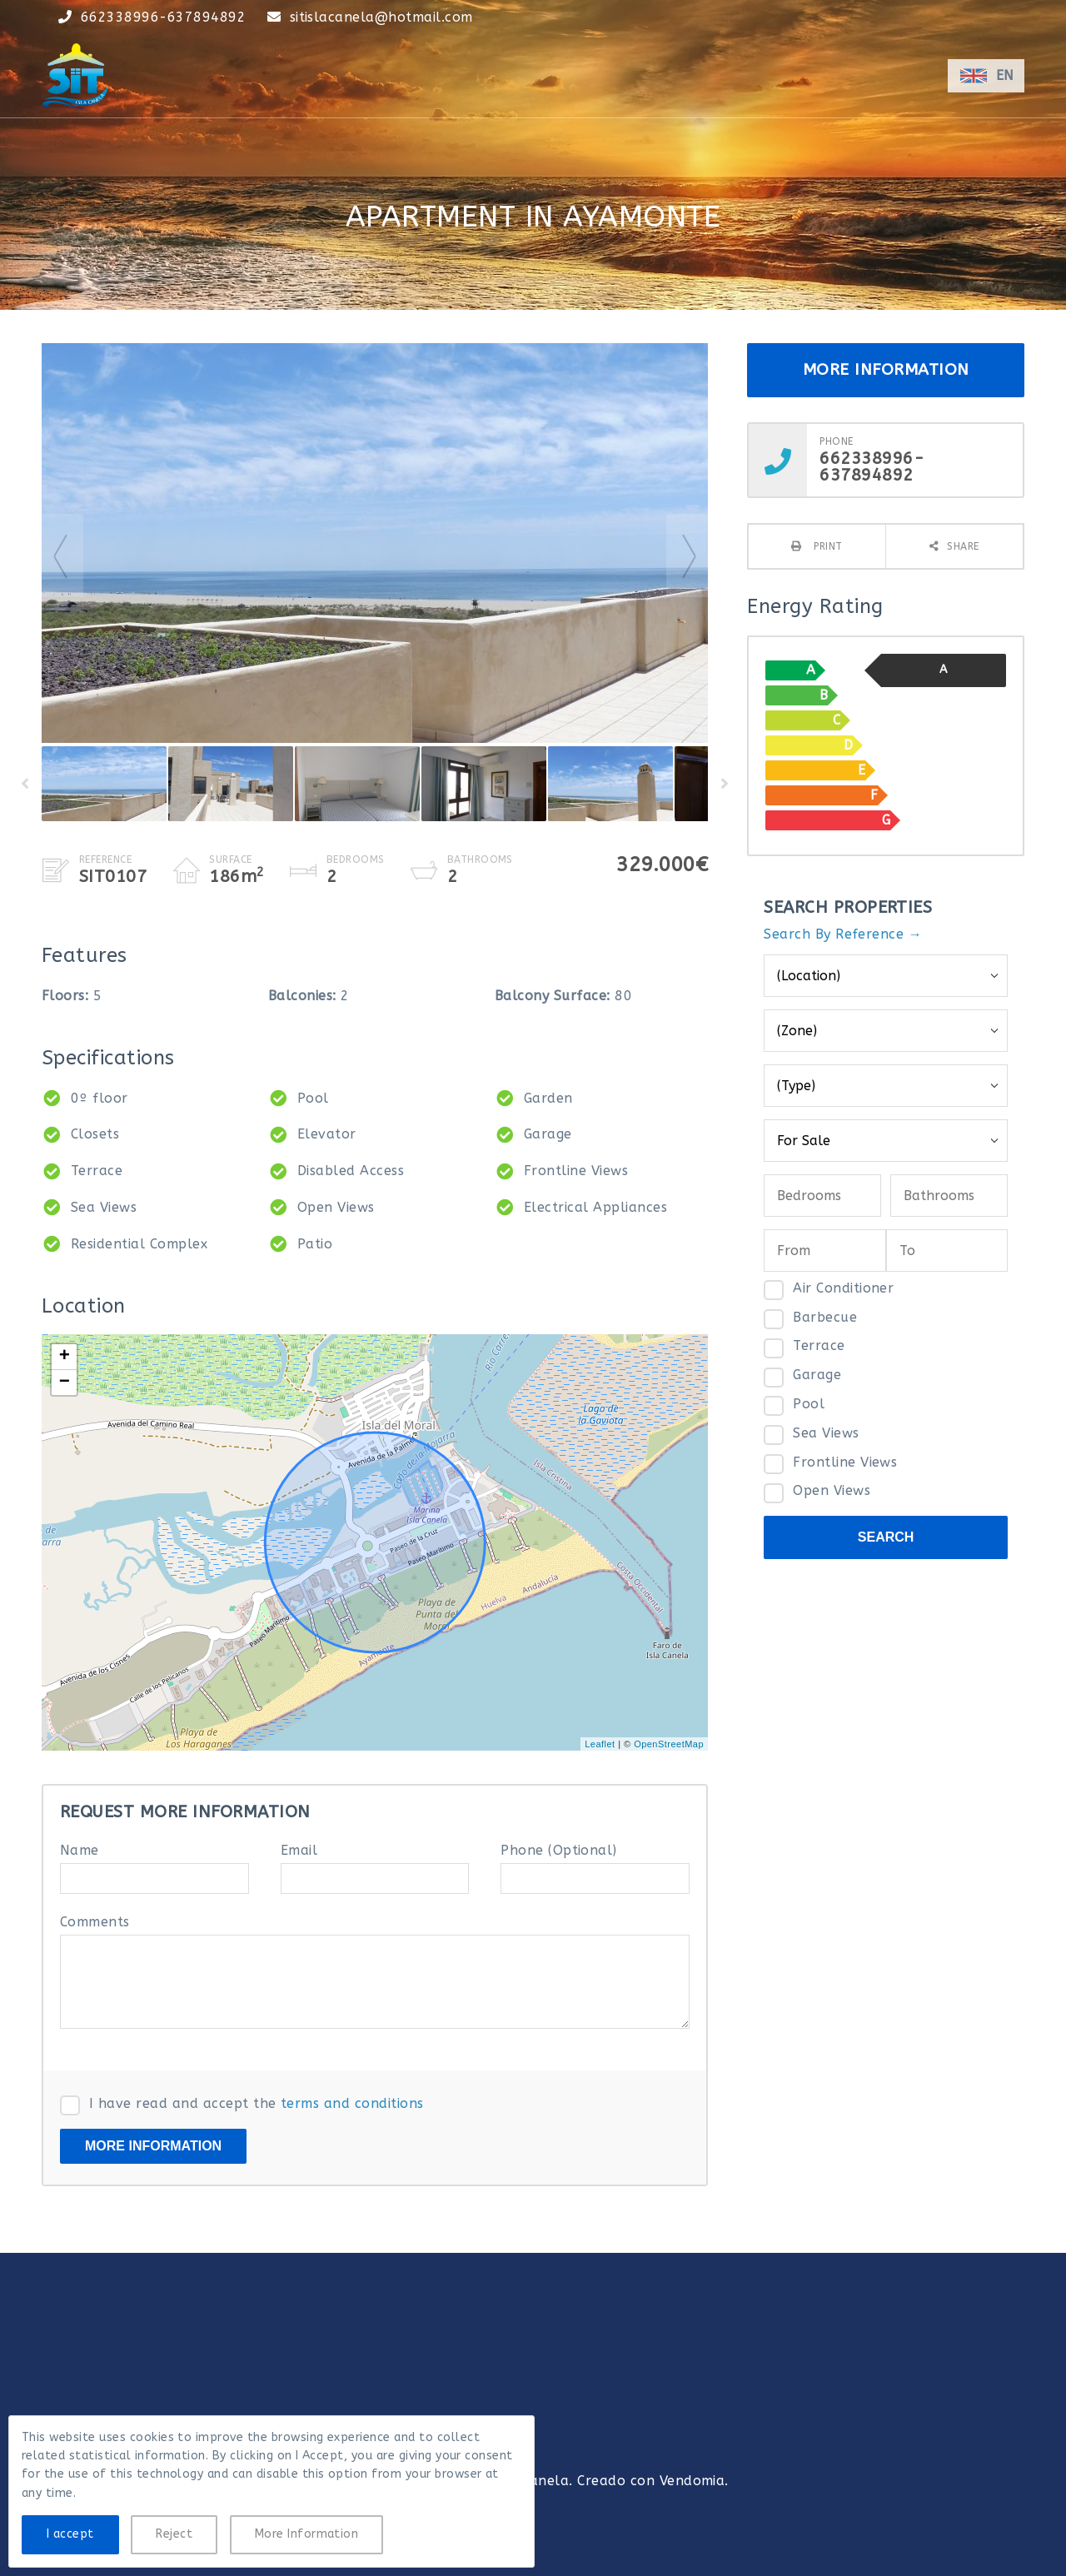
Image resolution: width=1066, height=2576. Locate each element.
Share (963, 546)
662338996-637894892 (163, 17)
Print (826, 546)
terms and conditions (352, 2103)
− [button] (65, 1382)
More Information (307, 2534)
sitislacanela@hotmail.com (381, 17)
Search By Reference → (843, 934)
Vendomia (692, 2481)
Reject (174, 2534)
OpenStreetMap (669, 1744)
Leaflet (600, 1744)
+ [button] (65, 1356)
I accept (70, 2534)
